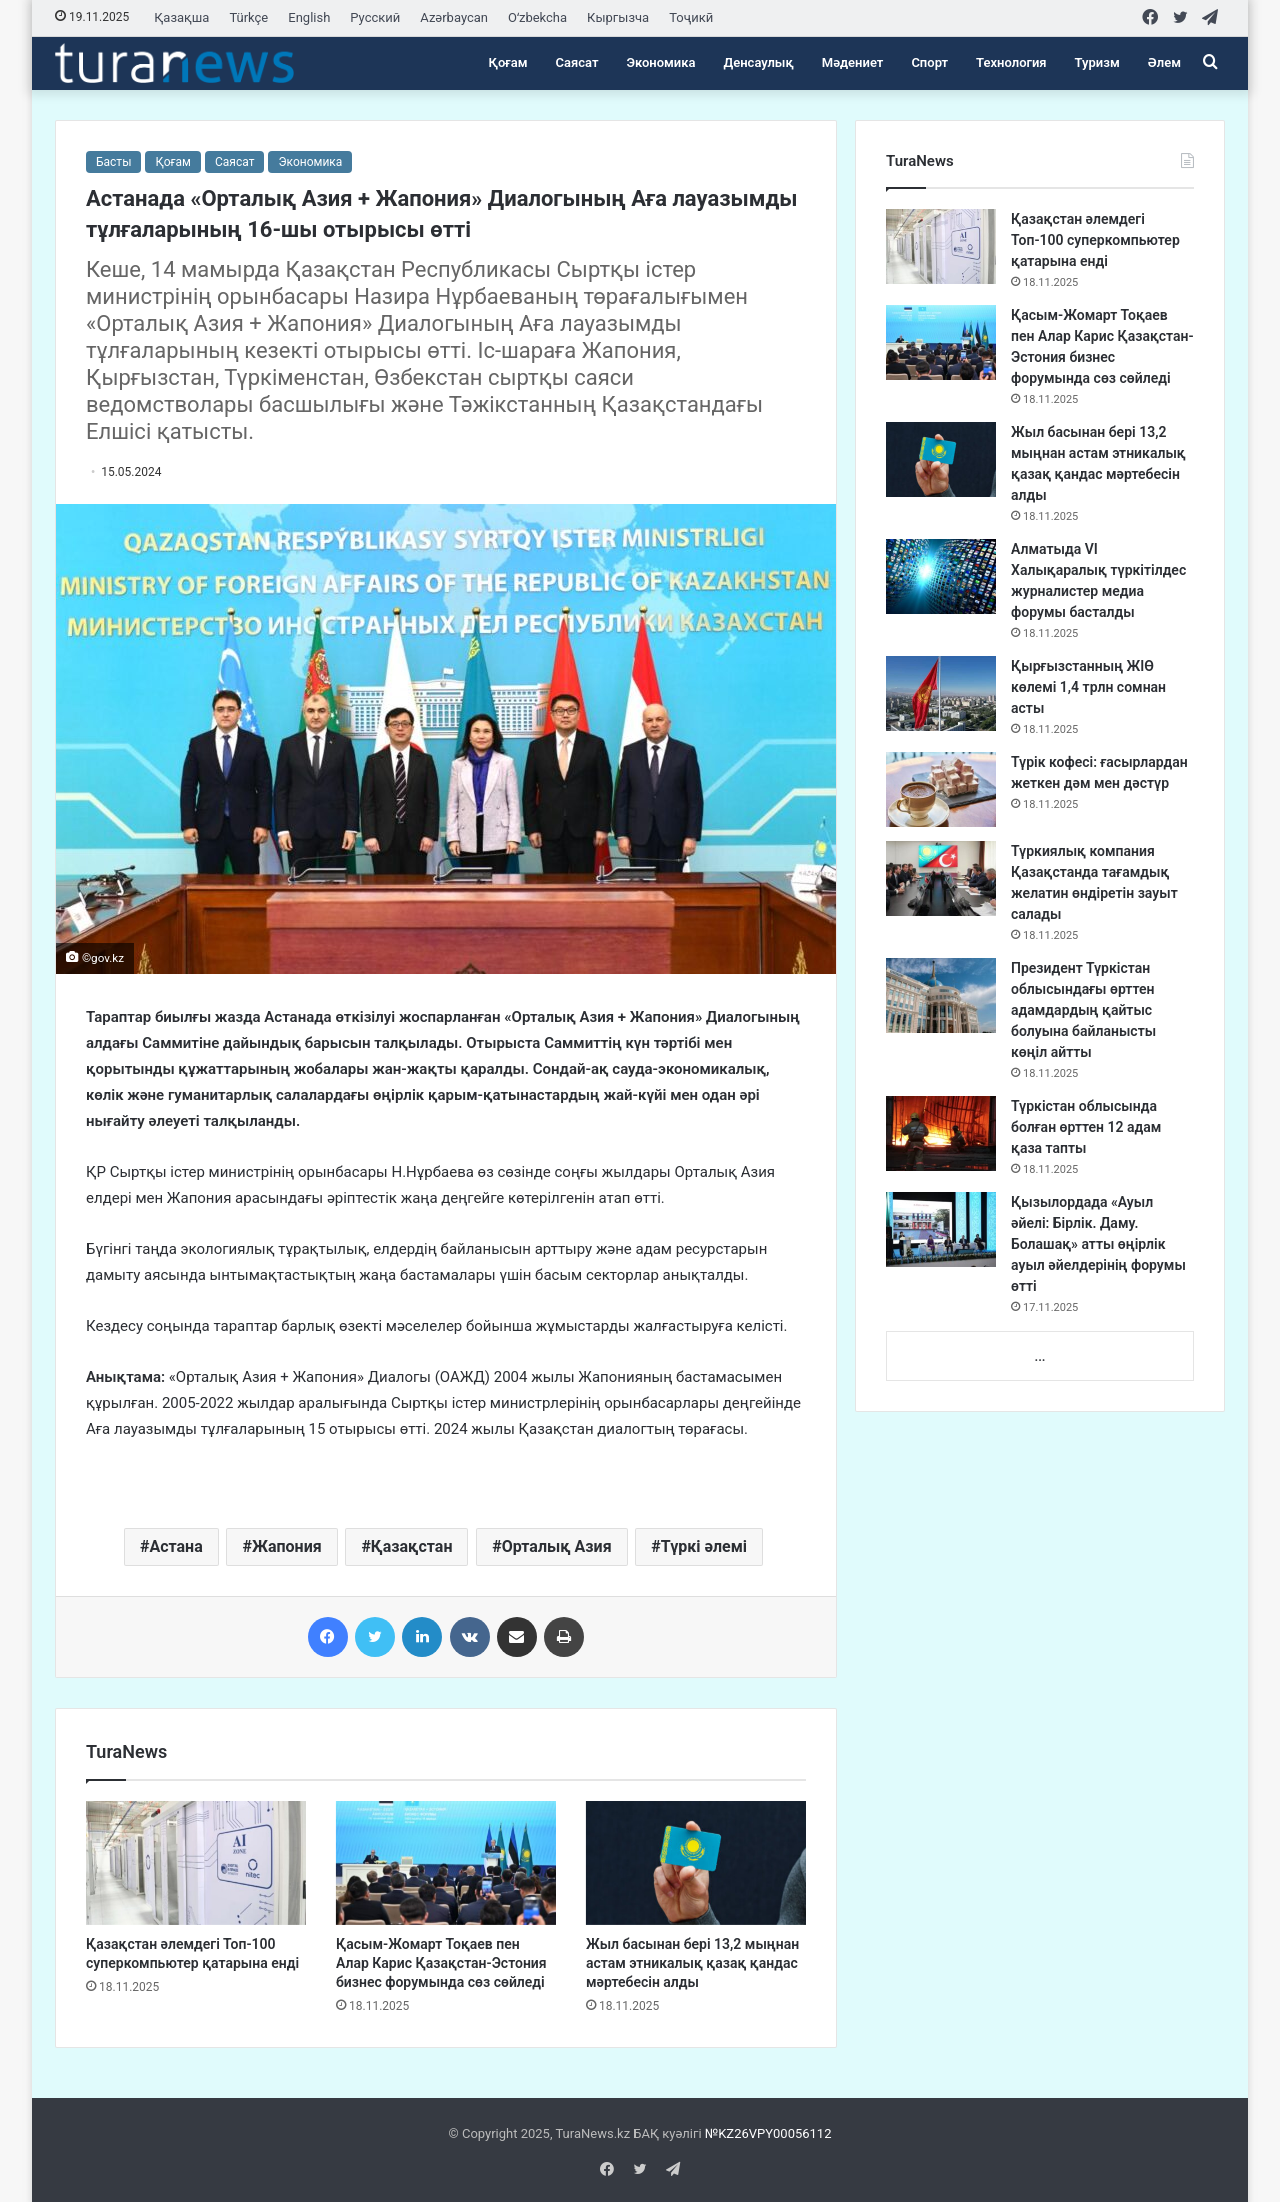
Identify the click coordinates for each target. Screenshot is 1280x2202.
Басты (113, 162)
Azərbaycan (454, 17)
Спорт (929, 62)
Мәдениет (853, 62)
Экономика (660, 62)
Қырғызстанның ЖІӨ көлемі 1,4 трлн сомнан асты (1088, 687)
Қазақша (181, 17)
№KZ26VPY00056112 (768, 2133)
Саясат (577, 62)
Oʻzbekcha (537, 17)
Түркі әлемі (704, 1546)
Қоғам (508, 62)
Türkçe (248, 17)
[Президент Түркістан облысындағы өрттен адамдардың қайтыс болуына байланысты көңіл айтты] (941, 995)
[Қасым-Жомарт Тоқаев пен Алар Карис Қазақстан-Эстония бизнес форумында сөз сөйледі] (446, 1863)
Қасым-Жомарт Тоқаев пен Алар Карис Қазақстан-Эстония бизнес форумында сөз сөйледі (441, 1963)
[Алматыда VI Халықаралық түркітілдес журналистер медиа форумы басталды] (941, 576)
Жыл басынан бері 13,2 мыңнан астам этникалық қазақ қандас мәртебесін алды (692, 1963)
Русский (375, 17)
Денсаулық (759, 62)
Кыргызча (618, 17)
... (1039, 1356)
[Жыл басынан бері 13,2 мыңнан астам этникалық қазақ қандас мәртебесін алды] (696, 1863)
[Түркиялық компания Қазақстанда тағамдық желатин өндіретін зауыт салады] (941, 878)
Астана (175, 1546)
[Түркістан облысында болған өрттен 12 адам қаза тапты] (941, 1133)
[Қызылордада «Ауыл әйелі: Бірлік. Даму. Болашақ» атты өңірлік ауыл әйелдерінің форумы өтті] (941, 1229)
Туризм (1097, 62)
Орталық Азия (557, 1546)
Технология (1011, 62)
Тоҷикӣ (691, 17)
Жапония (287, 1546)
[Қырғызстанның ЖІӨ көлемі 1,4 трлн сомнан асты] (941, 693)
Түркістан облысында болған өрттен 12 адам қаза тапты (1086, 1127)
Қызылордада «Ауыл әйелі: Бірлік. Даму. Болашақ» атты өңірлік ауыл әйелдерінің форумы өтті (1098, 1244)
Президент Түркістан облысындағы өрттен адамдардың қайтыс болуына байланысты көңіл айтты (1083, 1010)
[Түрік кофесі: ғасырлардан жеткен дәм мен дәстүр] (941, 789)
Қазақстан (412, 1546)
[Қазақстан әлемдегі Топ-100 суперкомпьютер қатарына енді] (196, 1863)
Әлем (1164, 62)
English (309, 17)
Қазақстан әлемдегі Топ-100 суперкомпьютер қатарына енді (1095, 240)
